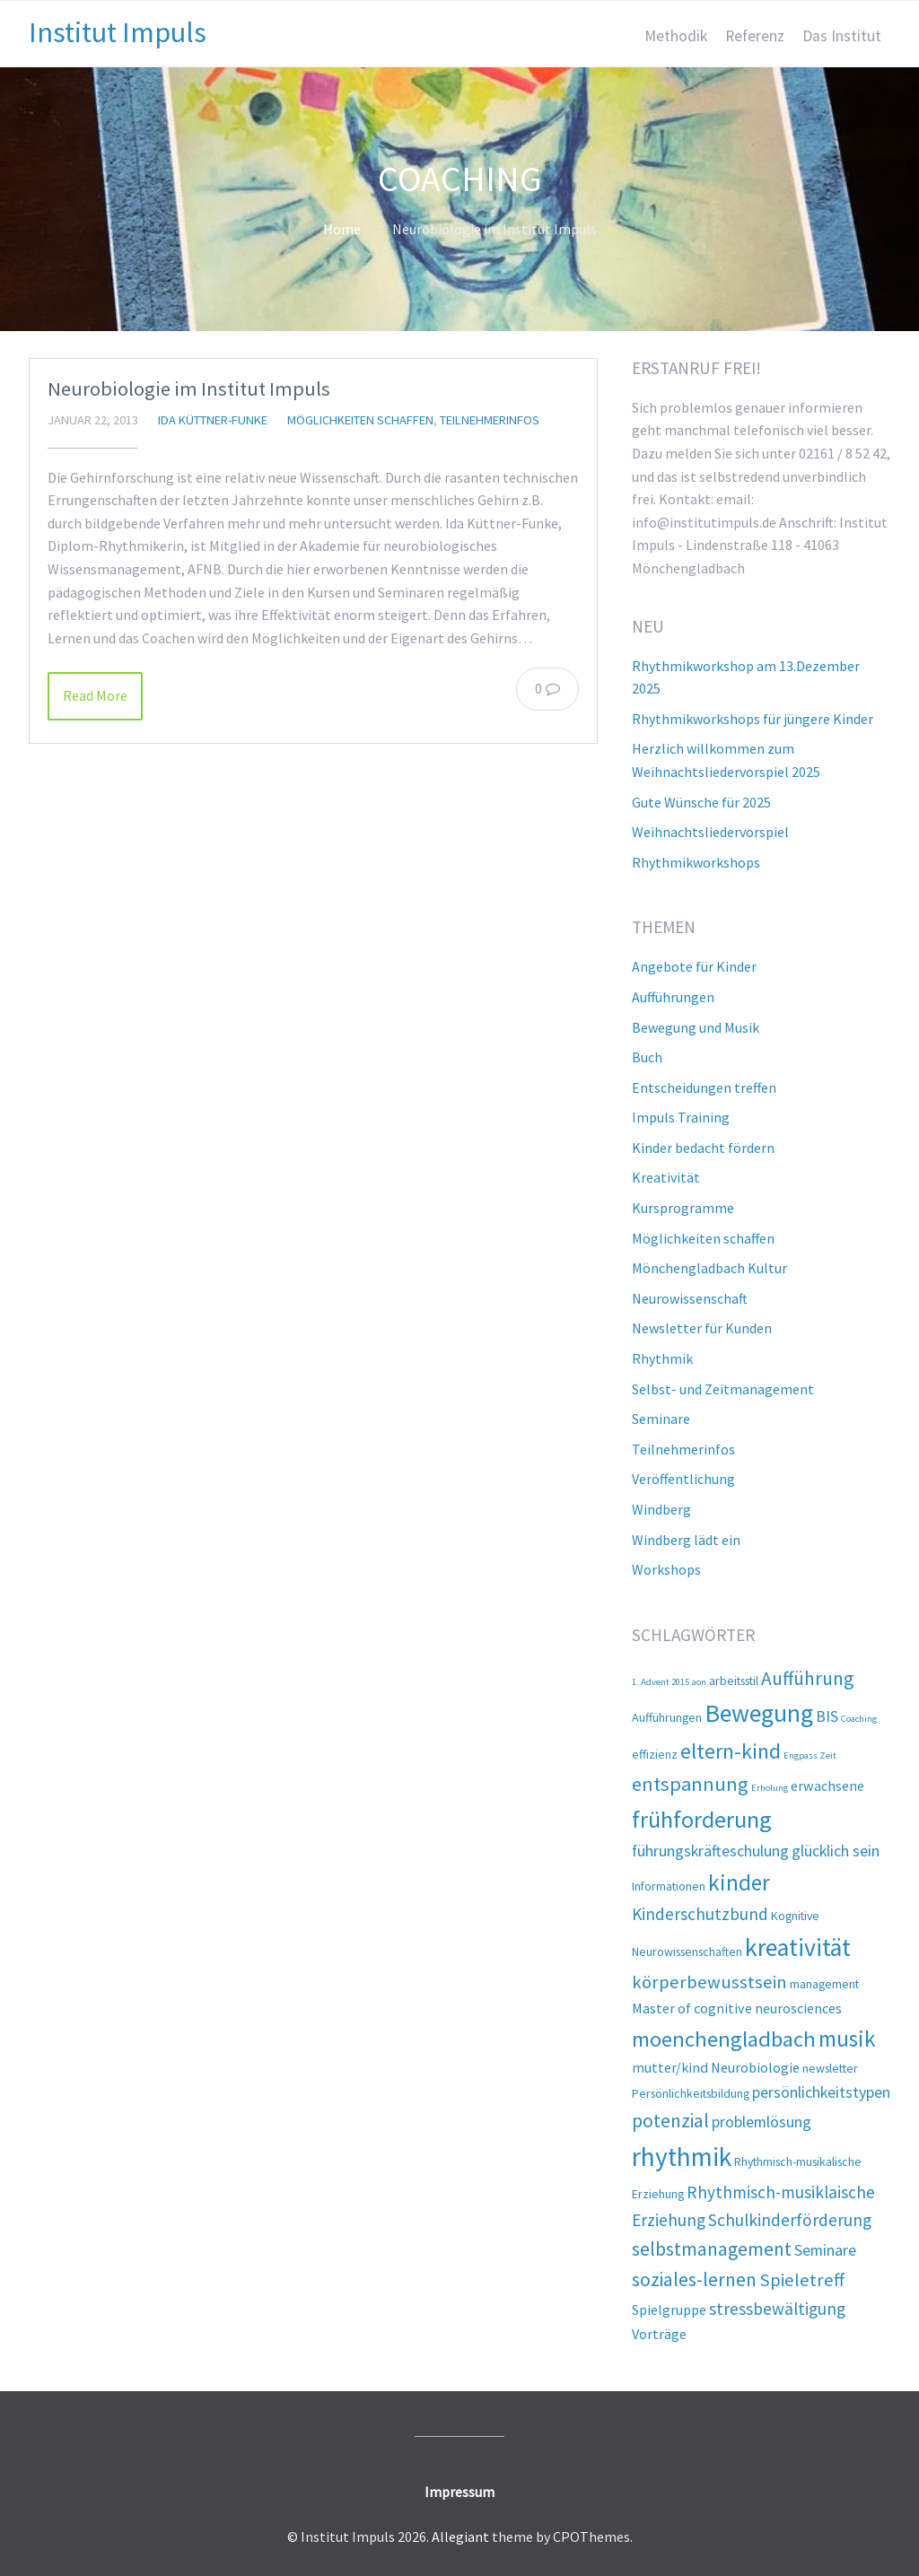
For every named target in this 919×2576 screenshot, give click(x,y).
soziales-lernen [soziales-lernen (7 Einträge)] (694, 2279)
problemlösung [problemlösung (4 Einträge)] (761, 2121)
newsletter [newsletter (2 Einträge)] (830, 2068)
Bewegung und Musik (695, 1027)
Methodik (675, 36)
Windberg (661, 1509)
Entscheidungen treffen (704, 1087)
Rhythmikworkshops (696, 862)
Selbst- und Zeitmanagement (723, 1389)
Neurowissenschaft (690, 1298)
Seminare (661, 1419)
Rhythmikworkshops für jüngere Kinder (752, 719)
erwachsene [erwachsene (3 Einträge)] (827, 1785)
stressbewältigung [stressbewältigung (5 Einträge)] (777, 2308)
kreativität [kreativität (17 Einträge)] (798, 1947)
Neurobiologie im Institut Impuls (189, 388)
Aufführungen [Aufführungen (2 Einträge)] (667, 1717)
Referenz (754, 36)
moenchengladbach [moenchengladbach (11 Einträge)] (724, 2039)
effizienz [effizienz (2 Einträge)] (655, 1754)
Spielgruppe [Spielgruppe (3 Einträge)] (669, 2309)
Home (342, 229)
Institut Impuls (117, 32)
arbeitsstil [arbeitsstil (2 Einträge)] (733, 1680)
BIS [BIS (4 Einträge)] (827, 1716)
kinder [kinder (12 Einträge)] (739, 1882)
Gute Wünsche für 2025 (701, 802)
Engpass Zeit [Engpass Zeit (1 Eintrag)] (809, 1755)
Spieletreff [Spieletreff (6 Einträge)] (802, 2280)
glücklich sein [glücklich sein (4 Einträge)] (836, 1850)
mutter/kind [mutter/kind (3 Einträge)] (670, 2067)
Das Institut (841, 36)
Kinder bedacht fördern (703, 1148)
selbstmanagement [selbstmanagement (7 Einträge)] (712, 2249)
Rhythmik (662, 1358)
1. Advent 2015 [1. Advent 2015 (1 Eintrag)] (660, 1682)
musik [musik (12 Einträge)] (847, 2038)
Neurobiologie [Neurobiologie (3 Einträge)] (755, 2067)
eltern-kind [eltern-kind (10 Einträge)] (730, 1751)
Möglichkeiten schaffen (360, 420)
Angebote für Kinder (694, 966)
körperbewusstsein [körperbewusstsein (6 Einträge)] (709, 1982)
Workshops (666, 1569)
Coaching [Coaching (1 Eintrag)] (859, 1719)
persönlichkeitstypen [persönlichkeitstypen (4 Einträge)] (821, 2092)
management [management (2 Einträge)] (824, 1984)
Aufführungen (673, 997)
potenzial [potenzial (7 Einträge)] (670, 2121)
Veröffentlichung (683, 1479)
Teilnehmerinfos (489, 420)
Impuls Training (681, 1117)
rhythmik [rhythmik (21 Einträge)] (681, 2156)
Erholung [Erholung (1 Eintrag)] (769, 1788)
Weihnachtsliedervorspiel (710, 832)
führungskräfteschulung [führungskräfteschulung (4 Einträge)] (710, 1850)
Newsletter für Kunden (702, 1328)
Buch (647, 1057)
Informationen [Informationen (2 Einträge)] (668, 1886)
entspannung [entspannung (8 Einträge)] (690, 1783)
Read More (95, 695)
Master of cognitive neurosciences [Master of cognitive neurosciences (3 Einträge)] (737, 2008)
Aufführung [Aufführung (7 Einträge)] (807, 1678)
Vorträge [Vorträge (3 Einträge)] (659, 2334)
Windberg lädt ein (686, 1540)
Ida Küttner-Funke (212, 420)
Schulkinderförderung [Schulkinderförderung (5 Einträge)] (789, 2220)
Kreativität (666, 1177)
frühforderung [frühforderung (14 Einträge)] (702, 1819)
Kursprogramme (683, 1208)
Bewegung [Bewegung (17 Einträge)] (759, 1713)
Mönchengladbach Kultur (709, 1268)
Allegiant (460, 2536)
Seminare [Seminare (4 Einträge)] (825, 2250)
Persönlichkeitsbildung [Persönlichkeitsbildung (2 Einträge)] (690, 2093)
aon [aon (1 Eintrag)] (699, 1682)
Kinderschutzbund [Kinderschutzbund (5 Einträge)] (700, 1914)
